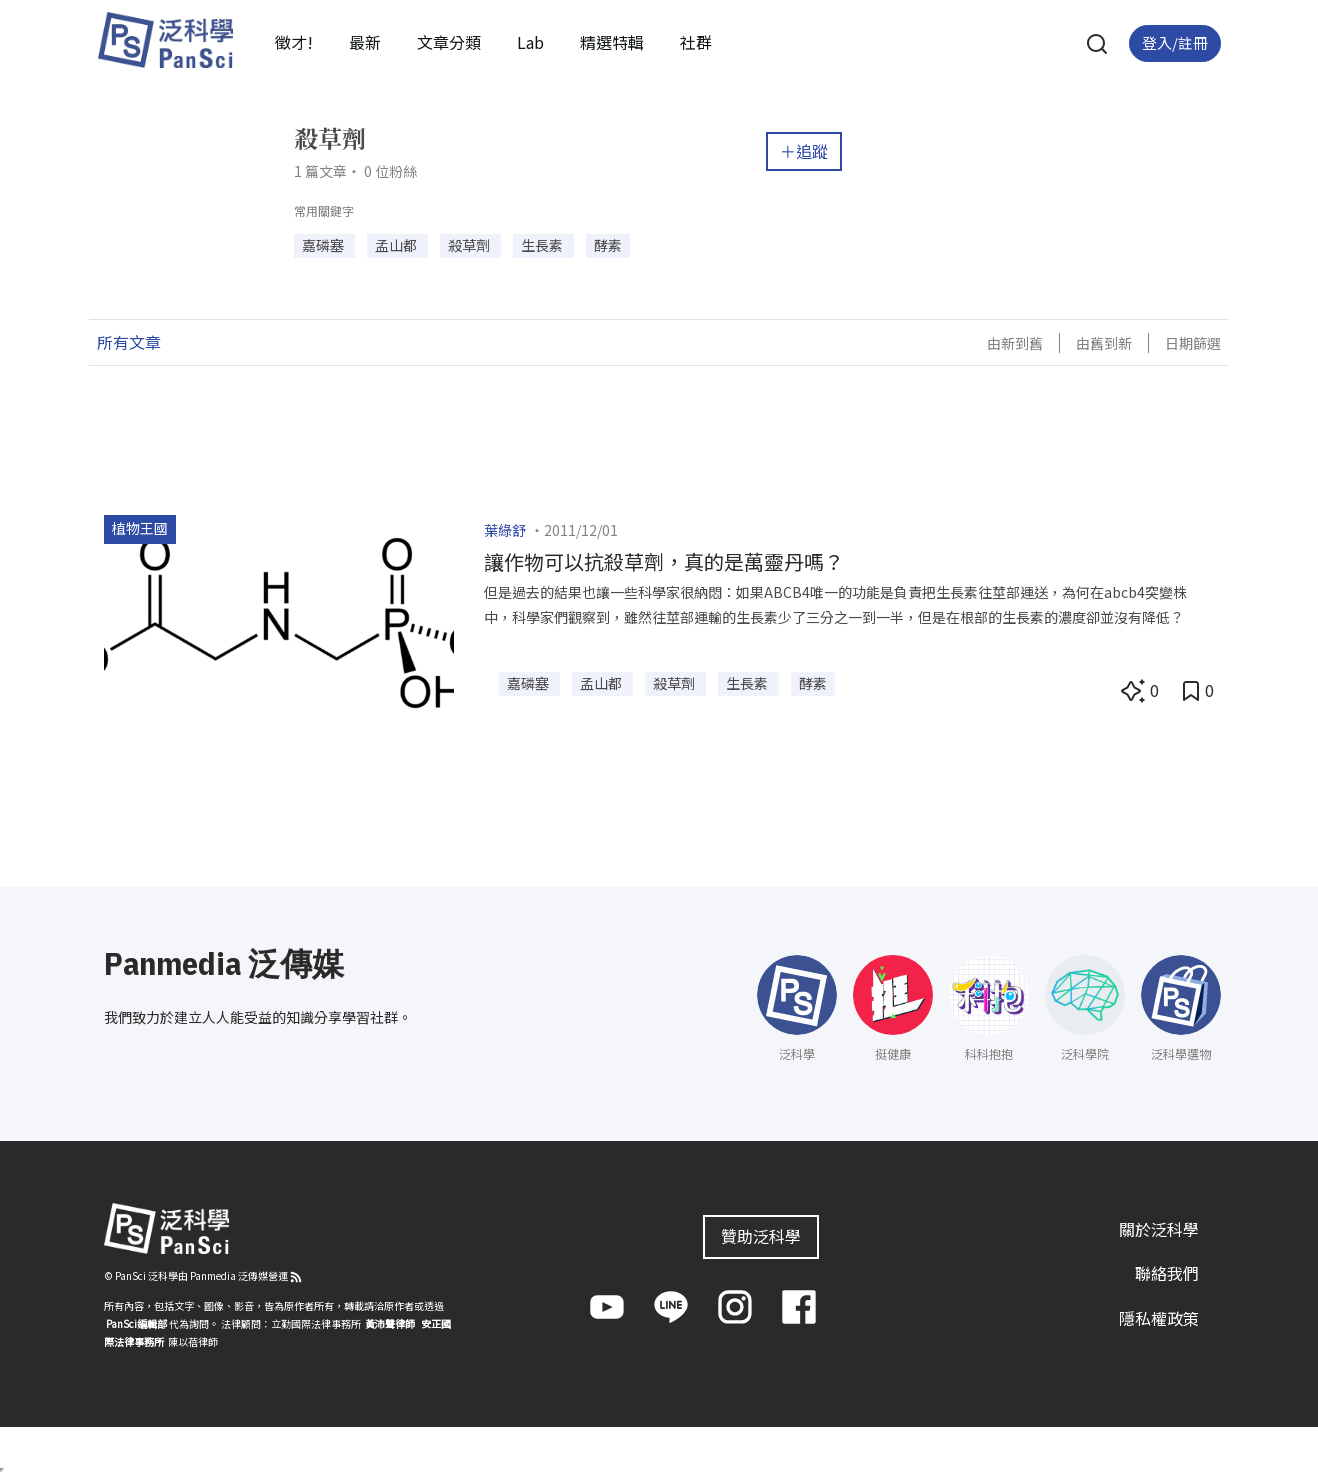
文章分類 (449, 42)
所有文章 (129, 342)
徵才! (294, 42)
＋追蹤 (804, 151)
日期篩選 (1193, 343)
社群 (696, 42)
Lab (530, 42)
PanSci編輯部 (136, 1323)
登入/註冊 (1175, 42)
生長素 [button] (543, 245)
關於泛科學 (1159, 1229)
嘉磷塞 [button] (324, 245)
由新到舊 (1015, 343)
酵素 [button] (608, 245)
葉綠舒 (505, 530)
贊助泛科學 (761, 1236)
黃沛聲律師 (390, 1323)
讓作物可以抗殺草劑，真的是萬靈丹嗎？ (664, 561)
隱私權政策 (1159, 1318)
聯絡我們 (1167, 1273)
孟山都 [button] (397, 245)
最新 (365, 42)
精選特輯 (612, 42)
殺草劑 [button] (470, 245)
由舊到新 (1104, 343)
